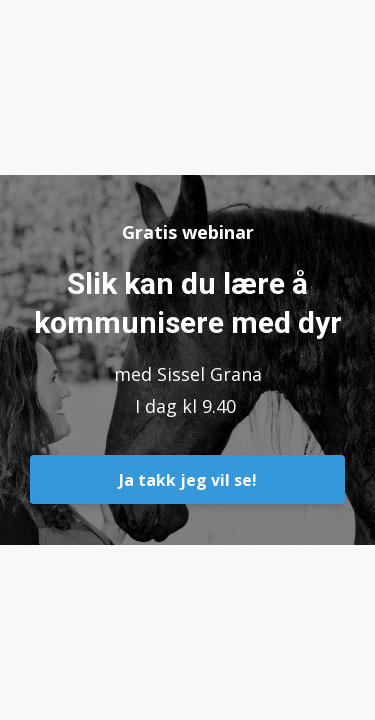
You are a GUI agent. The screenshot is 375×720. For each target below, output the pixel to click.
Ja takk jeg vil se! (188, 480)
